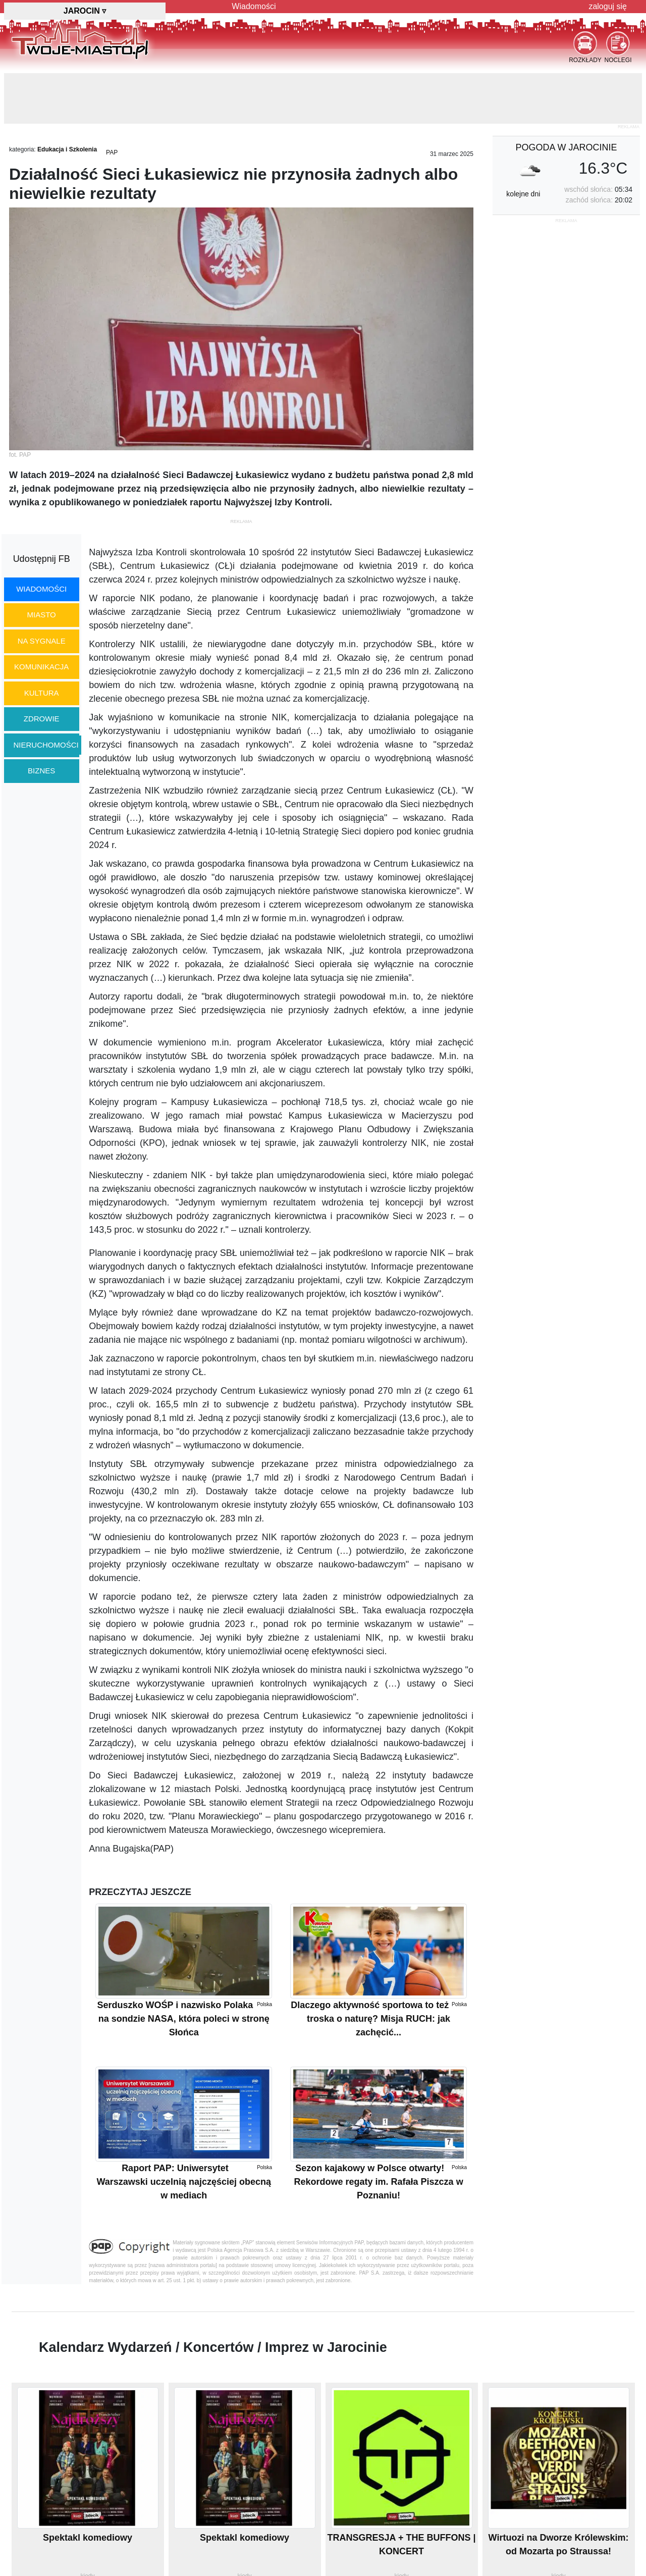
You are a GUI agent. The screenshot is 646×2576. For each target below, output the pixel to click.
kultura (41, 693)
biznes (41, 770)
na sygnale (42, 641)
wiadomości (41, 589)
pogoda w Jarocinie (566, 147)
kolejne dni (523, 194)
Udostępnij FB (41, 559)
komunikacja (41, 666)
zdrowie (42, 718)
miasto (41, 614)
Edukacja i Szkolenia (67, 149)
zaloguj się (607, 6)
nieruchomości (46, 745)
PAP (112, 152)
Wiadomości (254, 6)
